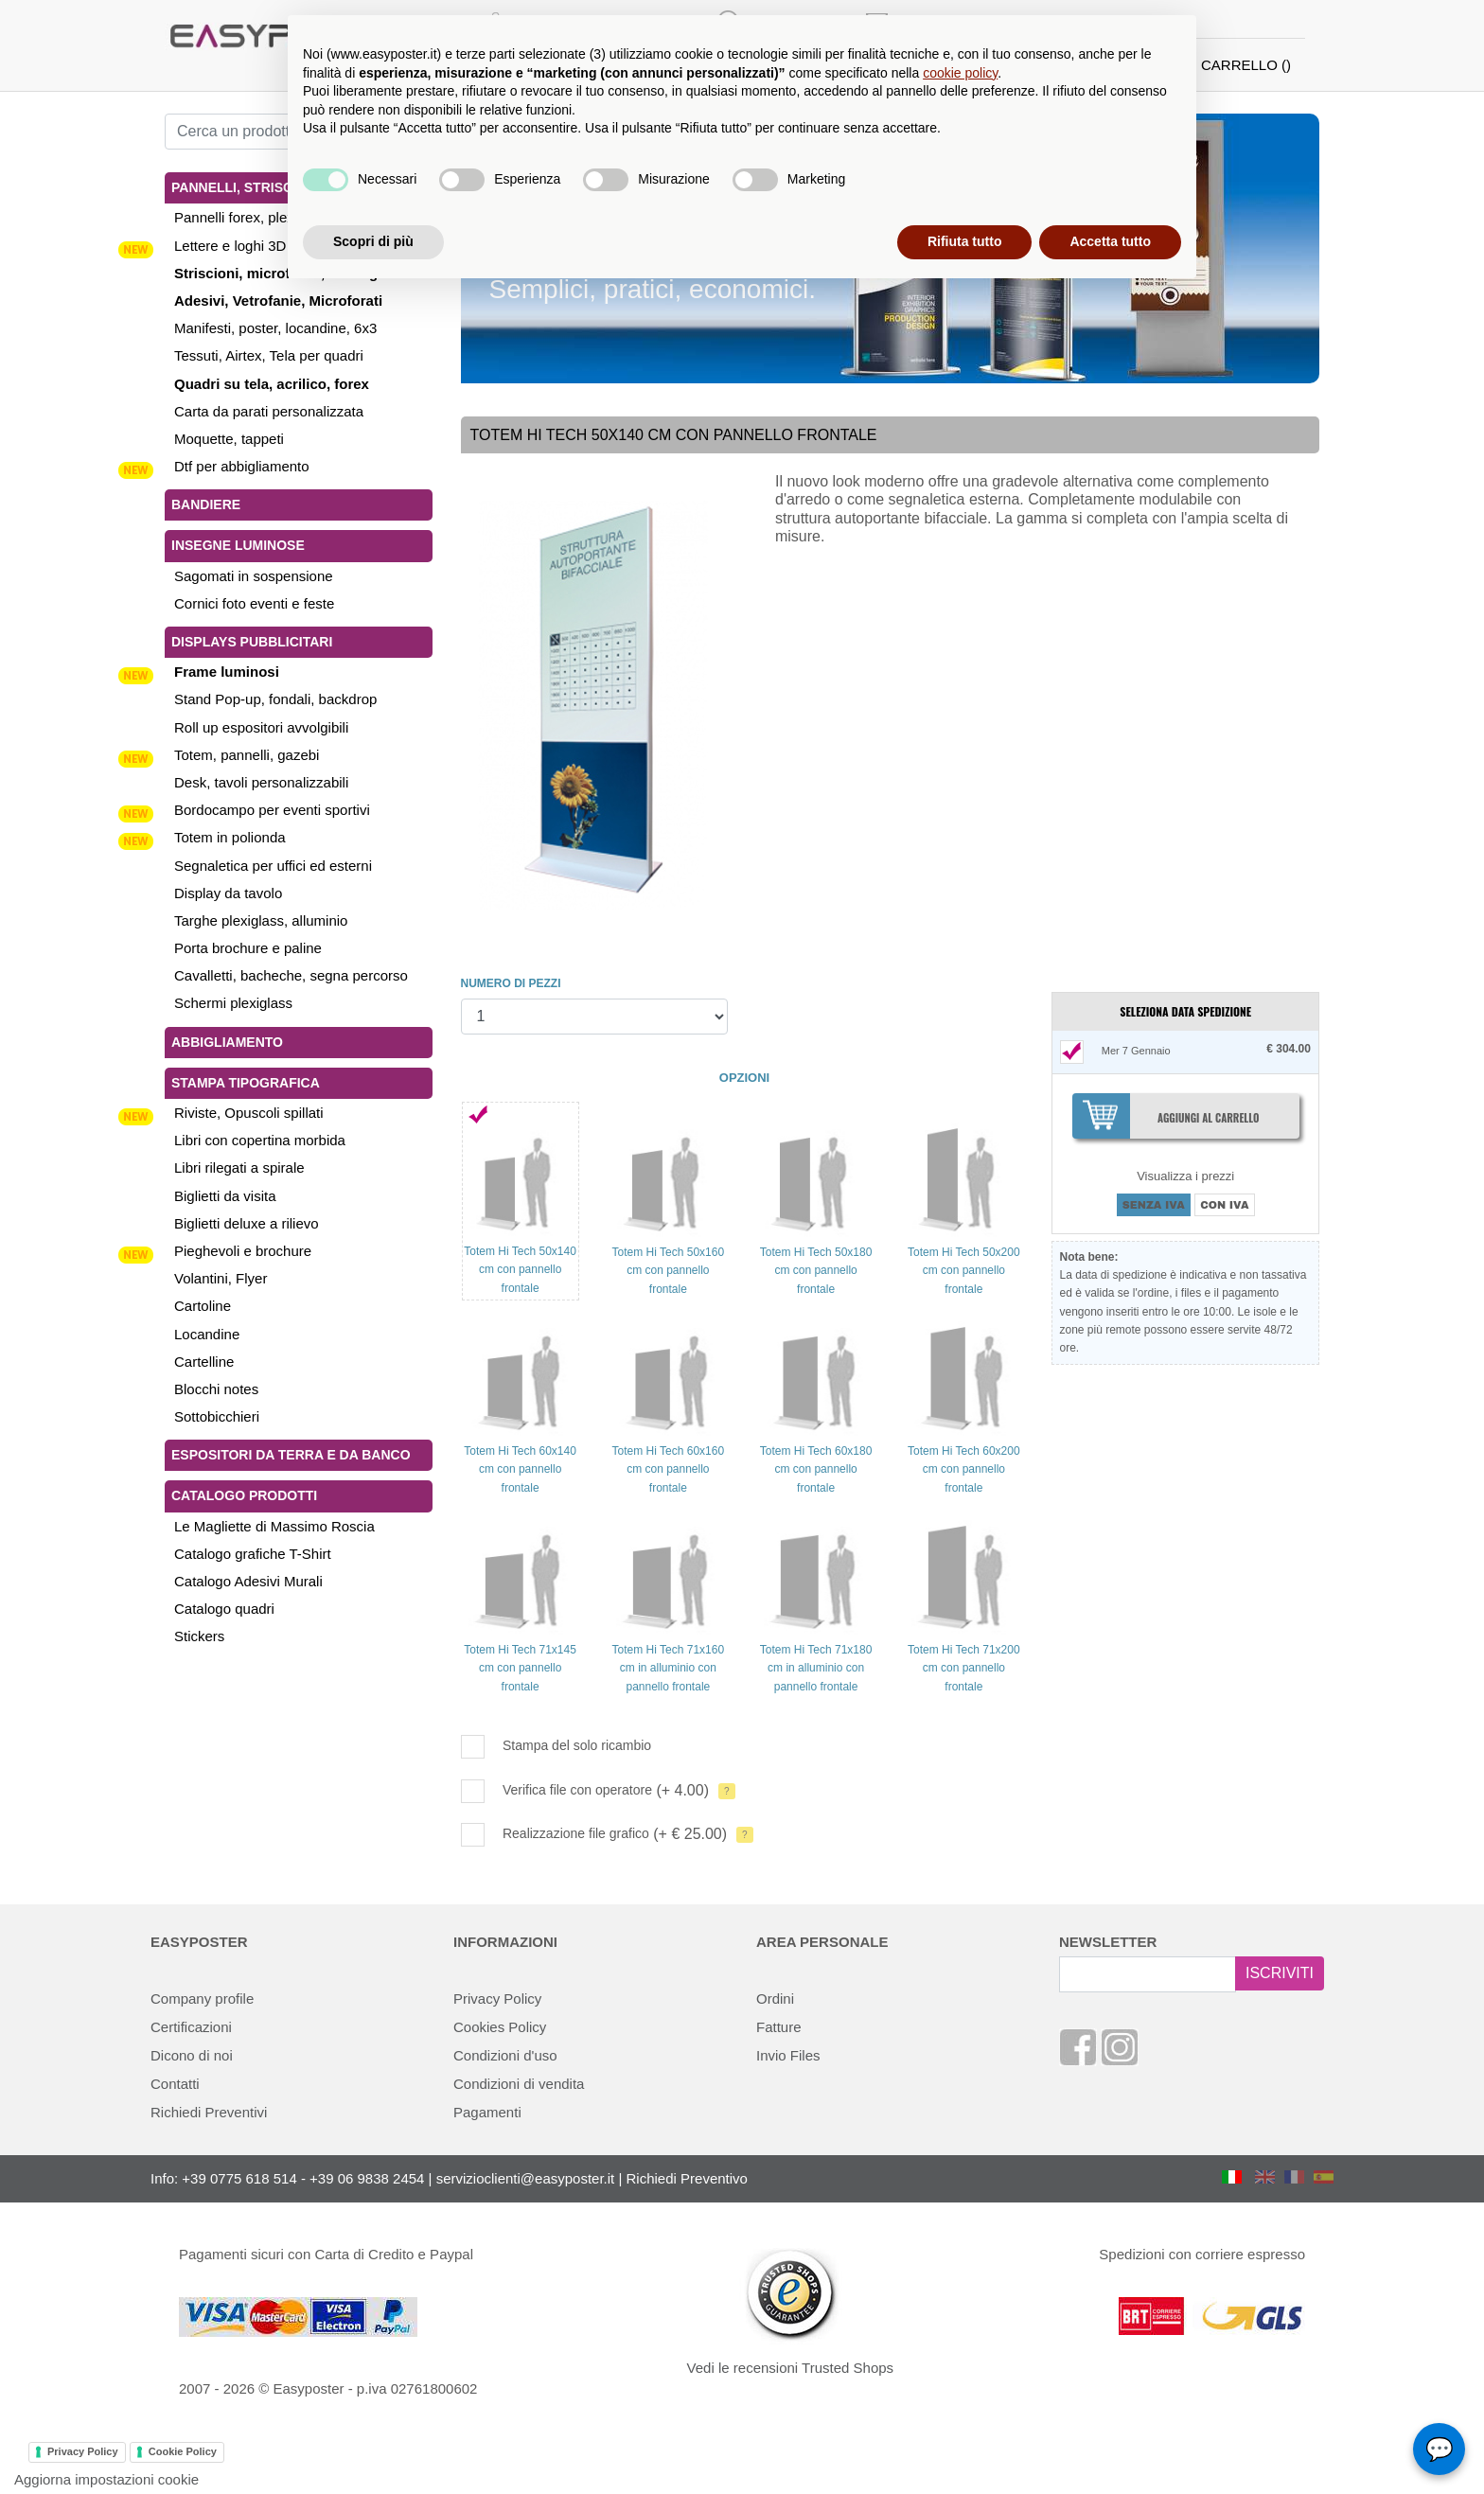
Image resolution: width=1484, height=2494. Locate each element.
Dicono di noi (191, 2055)
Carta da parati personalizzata (268, 411)
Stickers (199, 1636)
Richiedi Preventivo (687, 2178)
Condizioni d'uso (505, 2055)
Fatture (779, 2027)
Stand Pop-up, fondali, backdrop (275, 699)
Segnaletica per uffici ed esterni (273, 866)
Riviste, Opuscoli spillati (249, 1113)
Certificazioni (191, 2027)
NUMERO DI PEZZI (511, 983)
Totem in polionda (230, 837)
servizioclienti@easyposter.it (525, 2178)
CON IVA (1224, 1205)
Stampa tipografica (245, 1082)
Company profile (202, 1998)
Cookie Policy (183, 2451)
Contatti (175, 2084)
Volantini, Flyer (220, 1278)
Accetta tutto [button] (1110, 241)
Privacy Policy (497, 1998)
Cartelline (204, 1361)
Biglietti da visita (225, 1196)
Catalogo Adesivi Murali (248, 1581)
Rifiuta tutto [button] (965, 241)
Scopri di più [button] (373, 241)
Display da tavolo (228, 893)
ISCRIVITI (1280, 1973)
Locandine (206, 1334)
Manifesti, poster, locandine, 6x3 (275, 328)
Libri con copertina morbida (259, 1140)
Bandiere (205, 504)
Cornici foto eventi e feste (254, 603)
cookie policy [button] (960, 72)
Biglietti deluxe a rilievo (246, 1223)
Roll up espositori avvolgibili (261, 727)
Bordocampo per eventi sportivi (272, 810)
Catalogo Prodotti (244, 1495)
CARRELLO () (1246, 65)
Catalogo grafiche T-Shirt (252, 1554)
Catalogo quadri (224, 1609)
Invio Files (788, 2055)
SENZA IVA (1153, 1205)
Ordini (775, 1998)
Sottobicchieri (216, 1416)
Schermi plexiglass (233, 1003)
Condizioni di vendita (518, 2084)
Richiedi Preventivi (208, 2112)
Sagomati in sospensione (253, 576)
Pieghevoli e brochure (242, 1251)
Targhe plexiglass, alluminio (260, 920)
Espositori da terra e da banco (291, 1454)
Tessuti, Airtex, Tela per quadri (268, 355)
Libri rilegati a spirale (239, 1167)
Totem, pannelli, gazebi (246, 755)
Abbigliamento (227, 1042)
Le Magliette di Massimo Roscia (274, 1526)
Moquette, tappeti (229, 439)
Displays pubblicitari (251, 641)
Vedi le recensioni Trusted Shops (790, 2368)
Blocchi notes (216, 1389)
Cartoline (202, 1306)
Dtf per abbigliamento (241, 466)
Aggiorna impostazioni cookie (106, 2479)
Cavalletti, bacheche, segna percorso (291, 975)
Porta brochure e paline (248, 948)
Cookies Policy (499, 2027)
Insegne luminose (238, 545)
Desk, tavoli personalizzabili (261, 782)
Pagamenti (487, 2112)
